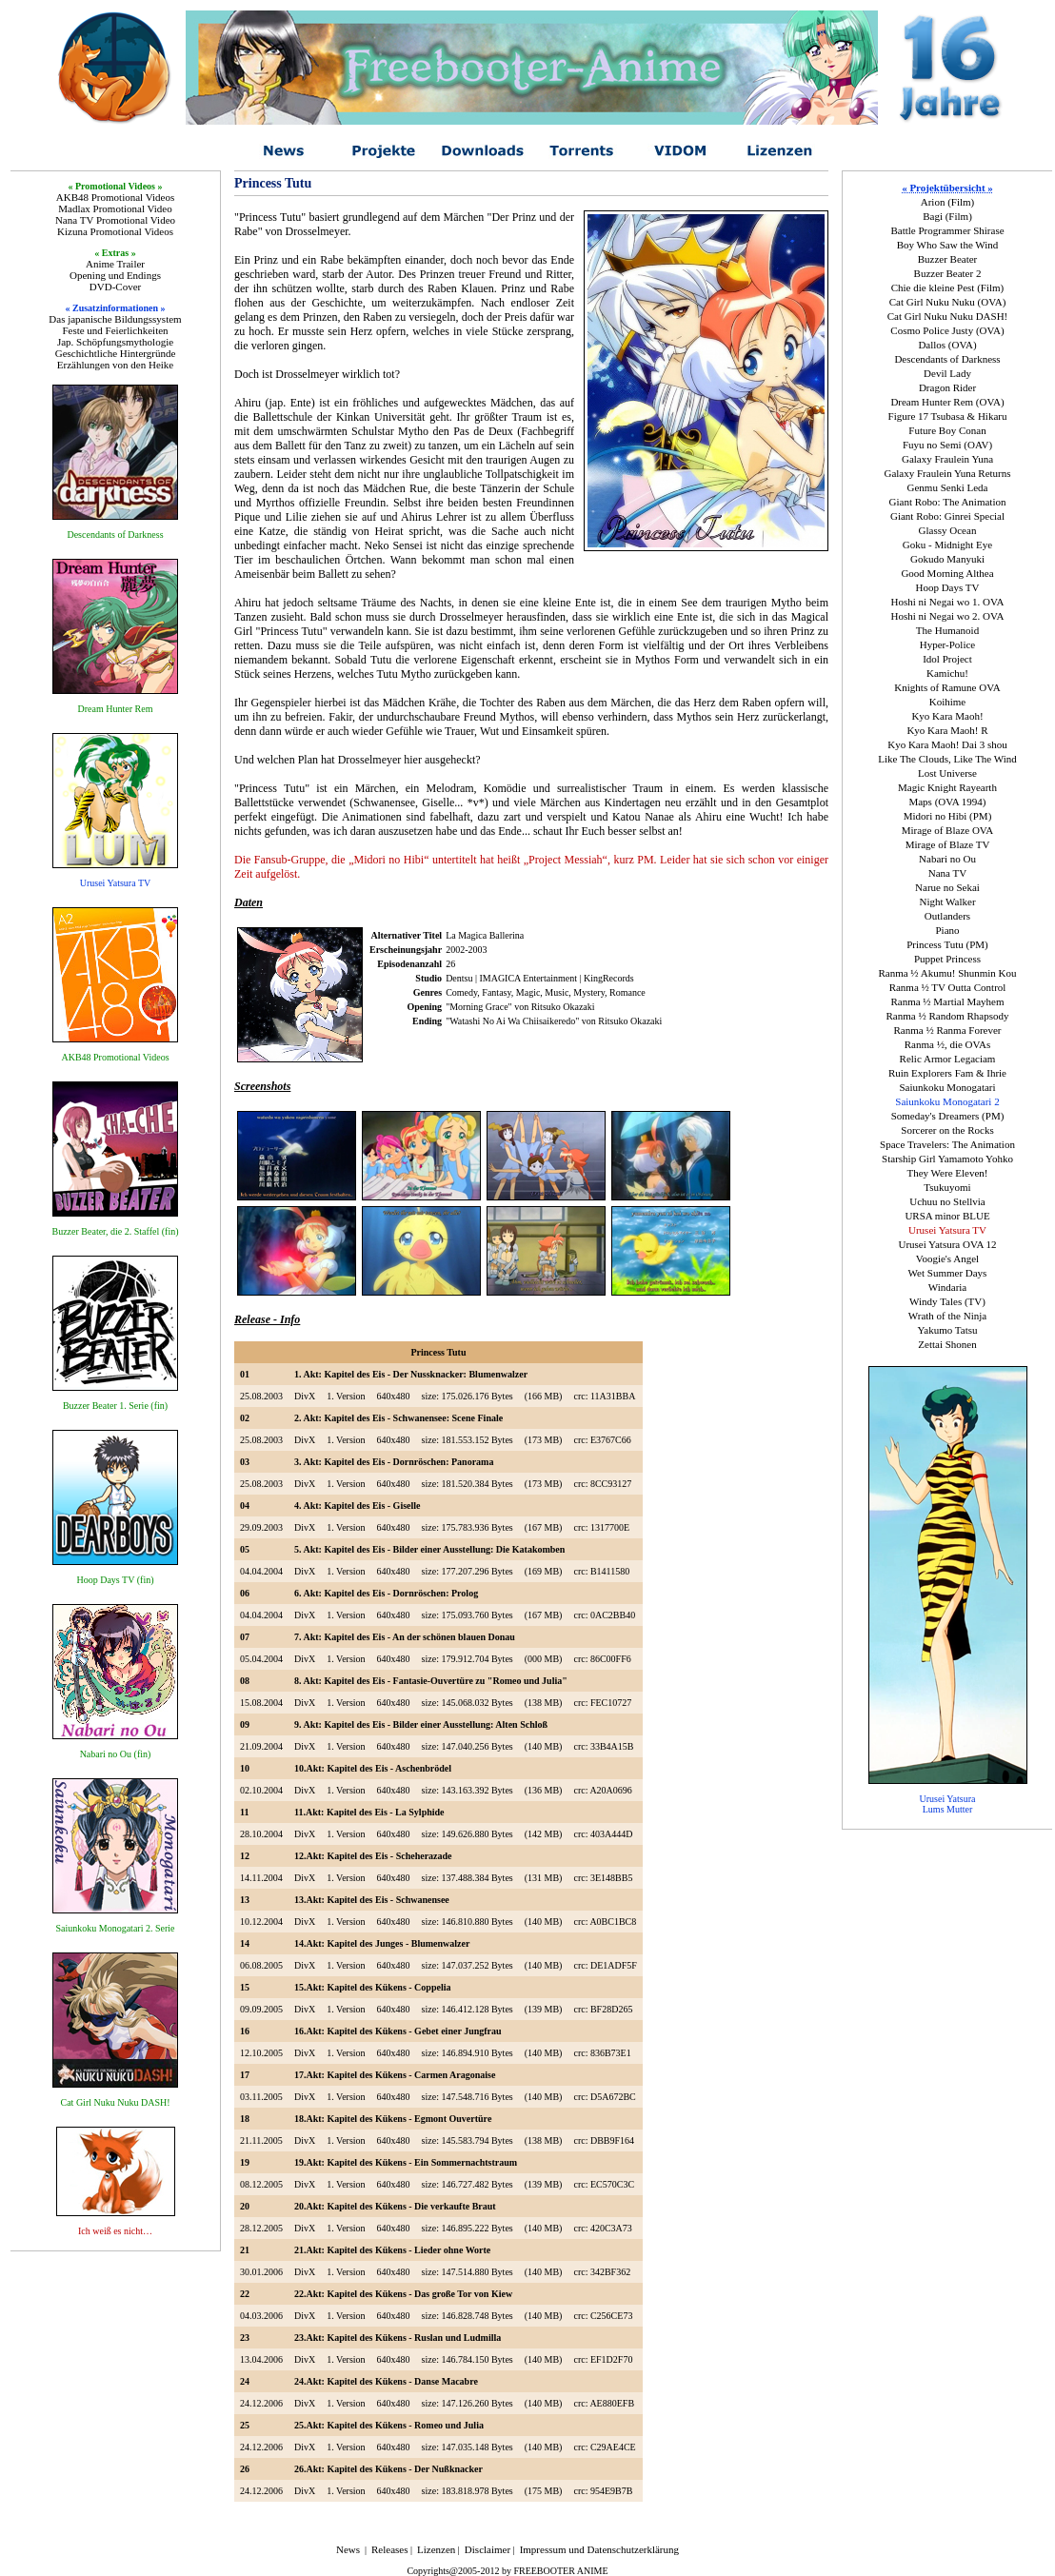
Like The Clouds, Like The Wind (947, 758)
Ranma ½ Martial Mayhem (947, 1001)
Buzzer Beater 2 (948, 273)
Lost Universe (947, 773)
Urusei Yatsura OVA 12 (947, 1244)
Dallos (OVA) (947, 344)
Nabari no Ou (947, 858)
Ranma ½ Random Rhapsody (947, 1015)
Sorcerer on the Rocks (947, 1130)
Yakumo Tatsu (947, 1330)
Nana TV (947, 873)
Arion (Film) (948, 202)
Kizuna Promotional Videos (115, 231)
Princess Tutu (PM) (947, 944)
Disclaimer (487, 2549)
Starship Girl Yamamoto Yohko (947, 1158)
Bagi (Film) (947, 216)
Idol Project (947, 658)
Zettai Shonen (947, 1344)
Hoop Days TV (947, 587)
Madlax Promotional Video (115, 208)
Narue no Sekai (947, 887)
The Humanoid (947, 630)
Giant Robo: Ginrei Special (947, 516)
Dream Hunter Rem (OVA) (947, 401)
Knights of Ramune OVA (947, 687)
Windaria (947, 1287)
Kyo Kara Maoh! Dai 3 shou (947, 744)
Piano (947, 930)
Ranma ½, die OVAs (948, 1044)
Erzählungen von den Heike (115, 364)
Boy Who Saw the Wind (948, 244)
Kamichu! (947, 673)
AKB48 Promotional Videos (115, 197)
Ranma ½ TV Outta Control (947, 987)
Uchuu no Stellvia (947, 1201)
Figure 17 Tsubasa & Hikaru (947, 416)
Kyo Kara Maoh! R (946, 730)
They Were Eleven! (946, 1173)
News (348, 2549)
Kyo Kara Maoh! (947, 716)
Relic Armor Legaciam (948, 1058)
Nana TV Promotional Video (115, 220)
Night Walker (947, 901)
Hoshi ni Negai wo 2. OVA (948, 616)
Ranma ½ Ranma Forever (947, 1030)
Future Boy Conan (946, 430)
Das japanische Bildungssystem (115, 319)
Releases (389, 2549)
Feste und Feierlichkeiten (115, 330)
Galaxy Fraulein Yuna (947, 459)
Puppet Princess (947, 958)
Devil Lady (947, 373)
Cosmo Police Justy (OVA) (947, 330)
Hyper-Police (947, 644)
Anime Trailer (115, 263)
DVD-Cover (115, 286)
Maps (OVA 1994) (946, 801)
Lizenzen (436, 2549)
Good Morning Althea (947, 573)
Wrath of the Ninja (947, 1315)
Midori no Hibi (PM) (948, 816)
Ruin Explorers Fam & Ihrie (947, 1073)
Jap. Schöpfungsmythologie (115, 341)
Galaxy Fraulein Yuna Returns (947, 473)
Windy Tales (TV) (947, 1301)
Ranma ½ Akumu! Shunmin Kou (947, 973)
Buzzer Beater (948, 259)
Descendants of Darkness (947, 359)
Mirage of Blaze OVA (948, 830)
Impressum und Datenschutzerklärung (599, 2549)
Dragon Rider (947, 387)
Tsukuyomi (947, 1187)
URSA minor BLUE (947, 1215)
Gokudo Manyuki (947, 559)
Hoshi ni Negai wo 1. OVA (948, 601)
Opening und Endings (115, 275)
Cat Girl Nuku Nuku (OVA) (947, 301)
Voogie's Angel (947, 1258)
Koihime (947, 701)
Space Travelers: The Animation (947, 1144)
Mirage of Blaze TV (948, 844)
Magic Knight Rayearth (947, 787)
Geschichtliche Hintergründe (115, 353)
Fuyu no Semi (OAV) (947, 444)
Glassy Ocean (948, 530)
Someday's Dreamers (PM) (948, 1115)
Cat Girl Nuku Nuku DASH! (947, 316)
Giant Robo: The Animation (947, 501)
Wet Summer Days (947, 1272)
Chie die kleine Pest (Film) (948, 287)
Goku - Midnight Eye (947, 544)
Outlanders (947, 915)
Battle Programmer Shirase (947, 230)
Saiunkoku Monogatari (947, 1087)
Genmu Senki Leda (947, 487)
